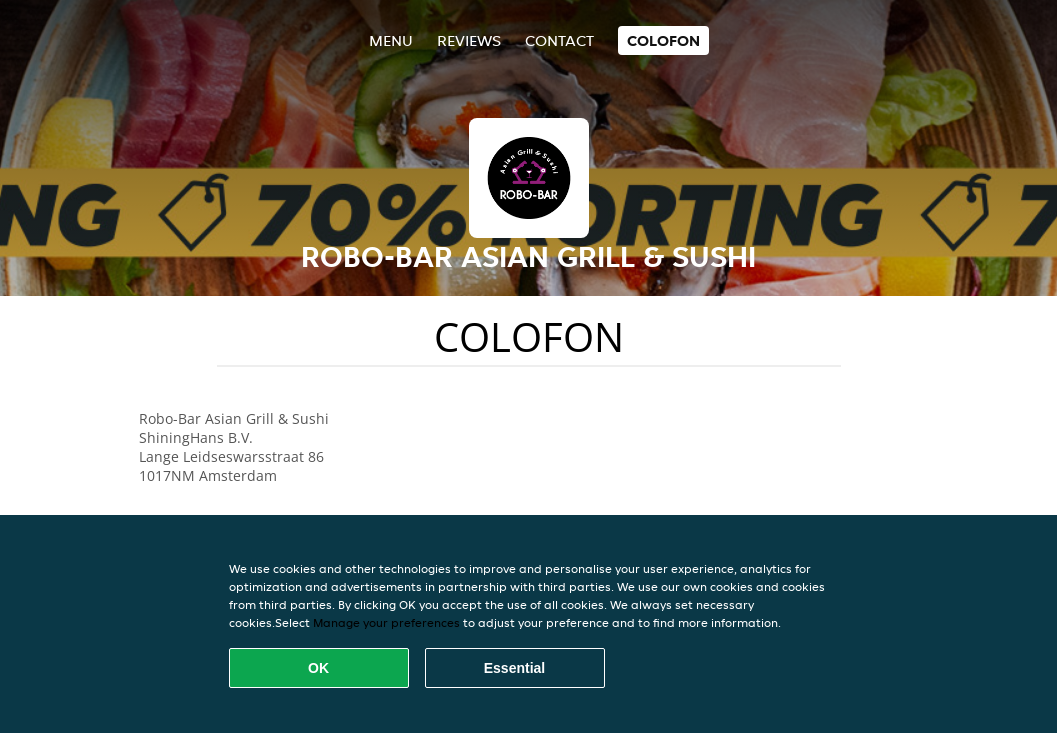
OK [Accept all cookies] (318, 668)
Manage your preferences (386, 622)
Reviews (469, 40)
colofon (663, 40)
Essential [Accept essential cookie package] (514, 668)
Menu (391, 40)
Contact (559, 40)
